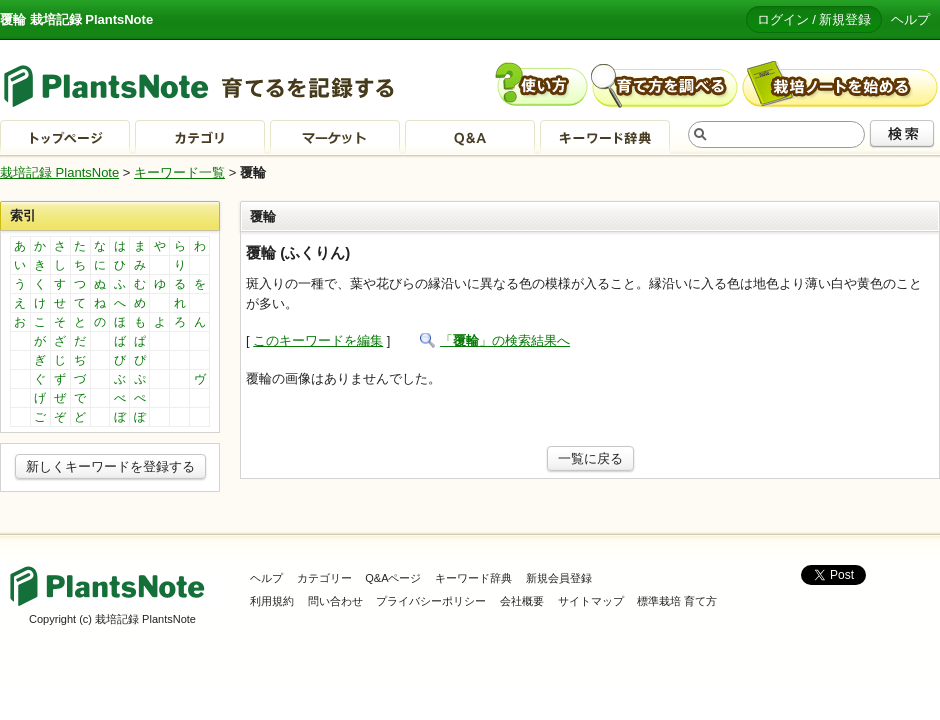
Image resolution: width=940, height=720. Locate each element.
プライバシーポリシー (431, 601)
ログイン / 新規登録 (814, 19)
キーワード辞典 (473, 578)
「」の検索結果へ (505, 340)
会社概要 (522, 601)
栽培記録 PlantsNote (59, 172)
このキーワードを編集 (318, 340)
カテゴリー (324, 578)
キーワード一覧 (179, 172)
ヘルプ (910, 19)
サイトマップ (591, 601)
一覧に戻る (590, 458)
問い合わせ (335, 601)
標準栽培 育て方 (677, 601)
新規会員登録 (559, 578)
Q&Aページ (393, 578)
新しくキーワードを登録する (110, 466)
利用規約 (272, 601)
